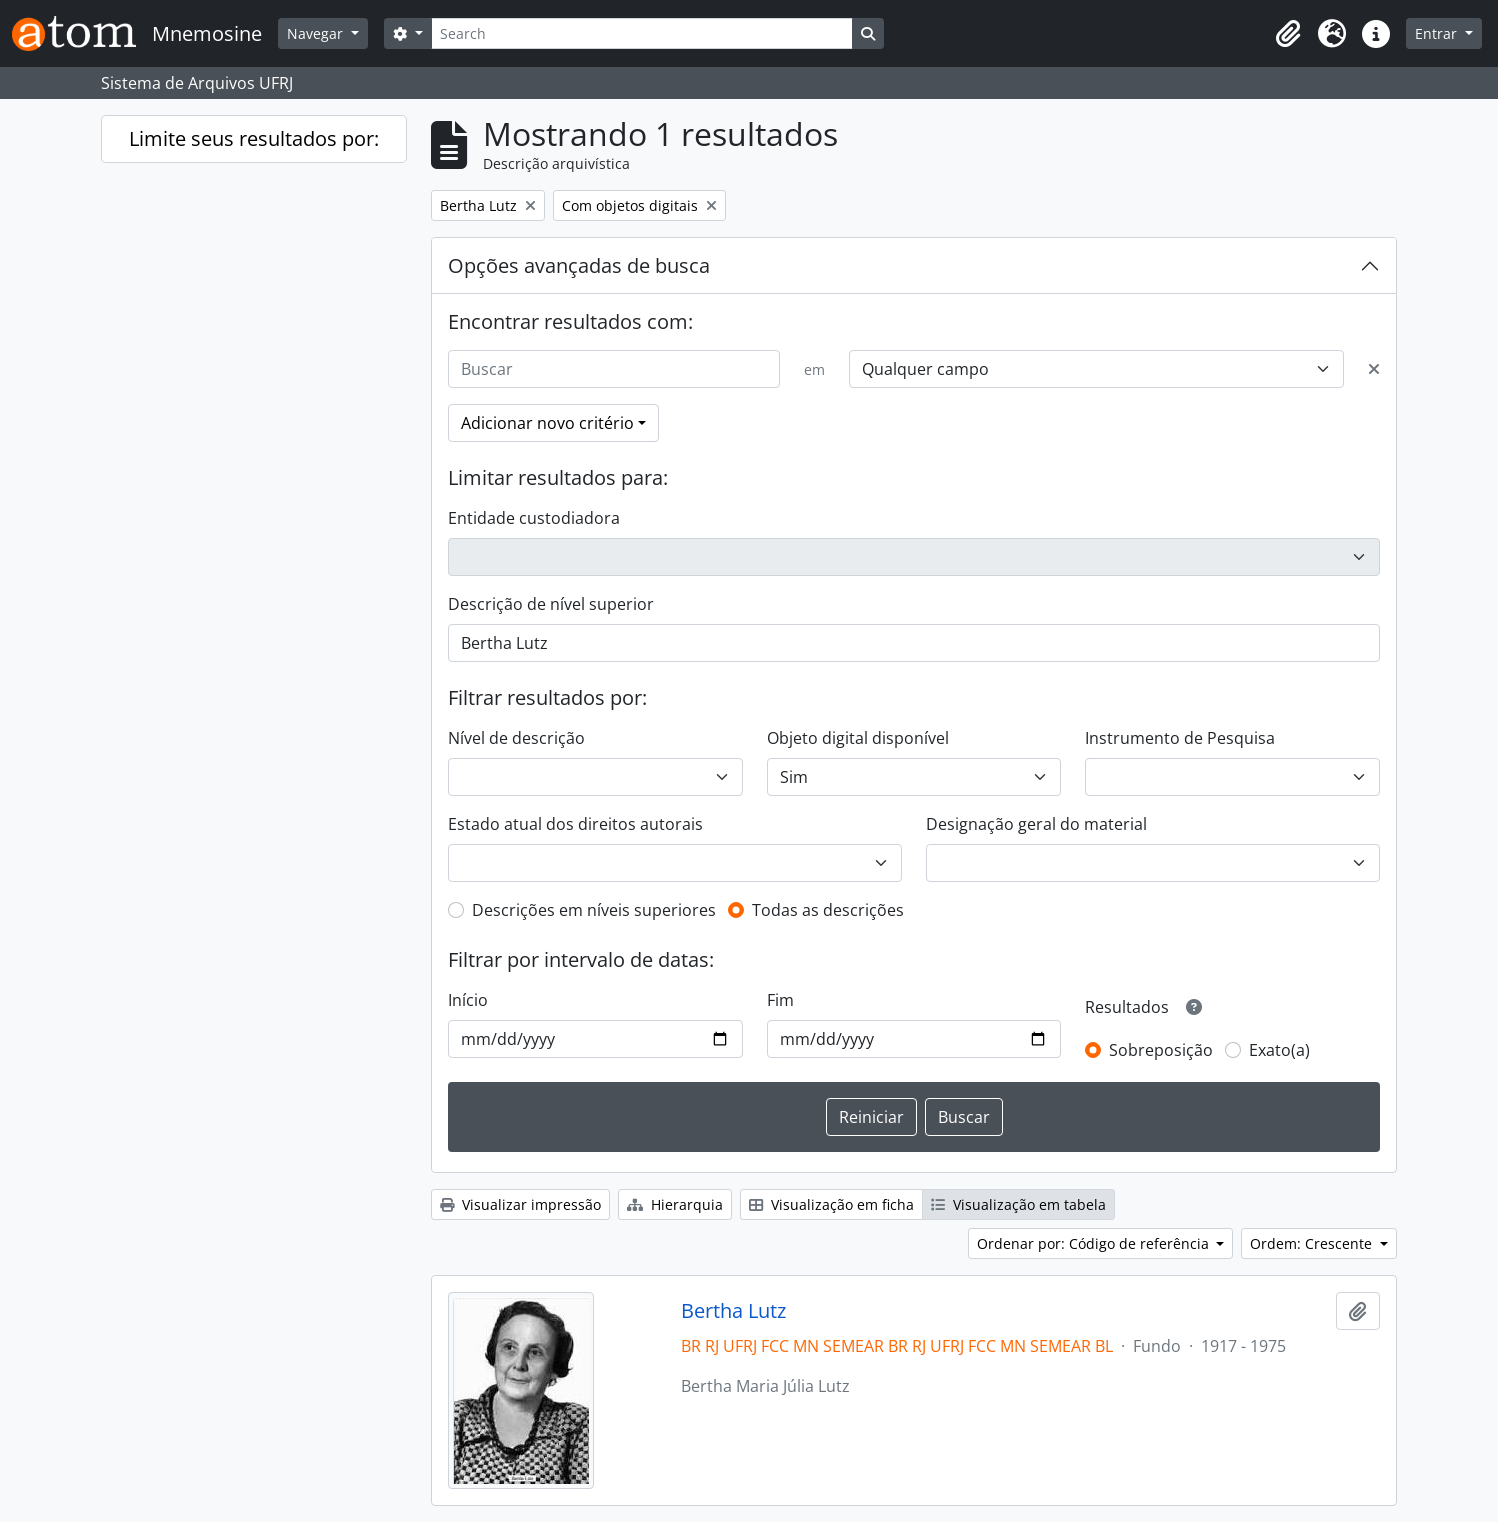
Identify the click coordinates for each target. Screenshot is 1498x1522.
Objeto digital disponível (858, 738)
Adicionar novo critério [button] (547, 423)
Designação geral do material (1036, 824)
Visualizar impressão (520, 1204)
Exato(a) (1279, 1050)
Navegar (317, 33)
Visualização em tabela (1018, 1204)
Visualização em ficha (831, 1204)
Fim (780, 1000)
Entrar (1438, 33)
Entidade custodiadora (534, 518)
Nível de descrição (516, 738)
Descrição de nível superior (551, 604)
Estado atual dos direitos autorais (575, 824)
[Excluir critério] (1374, 369)
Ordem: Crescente (1313, 1243)
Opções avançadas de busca (579, 265)
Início (468, 1000)
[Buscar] (614, 369)
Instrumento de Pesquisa (1180, 738)
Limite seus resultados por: (254, 138)
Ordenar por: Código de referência (1095, 1243)
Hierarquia (675, 1204)
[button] (1288, 34)
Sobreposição (1161, 1050)
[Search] (642, 33)
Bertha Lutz (733, 1311)
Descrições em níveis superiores (594, 910)
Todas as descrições (828, 910)
